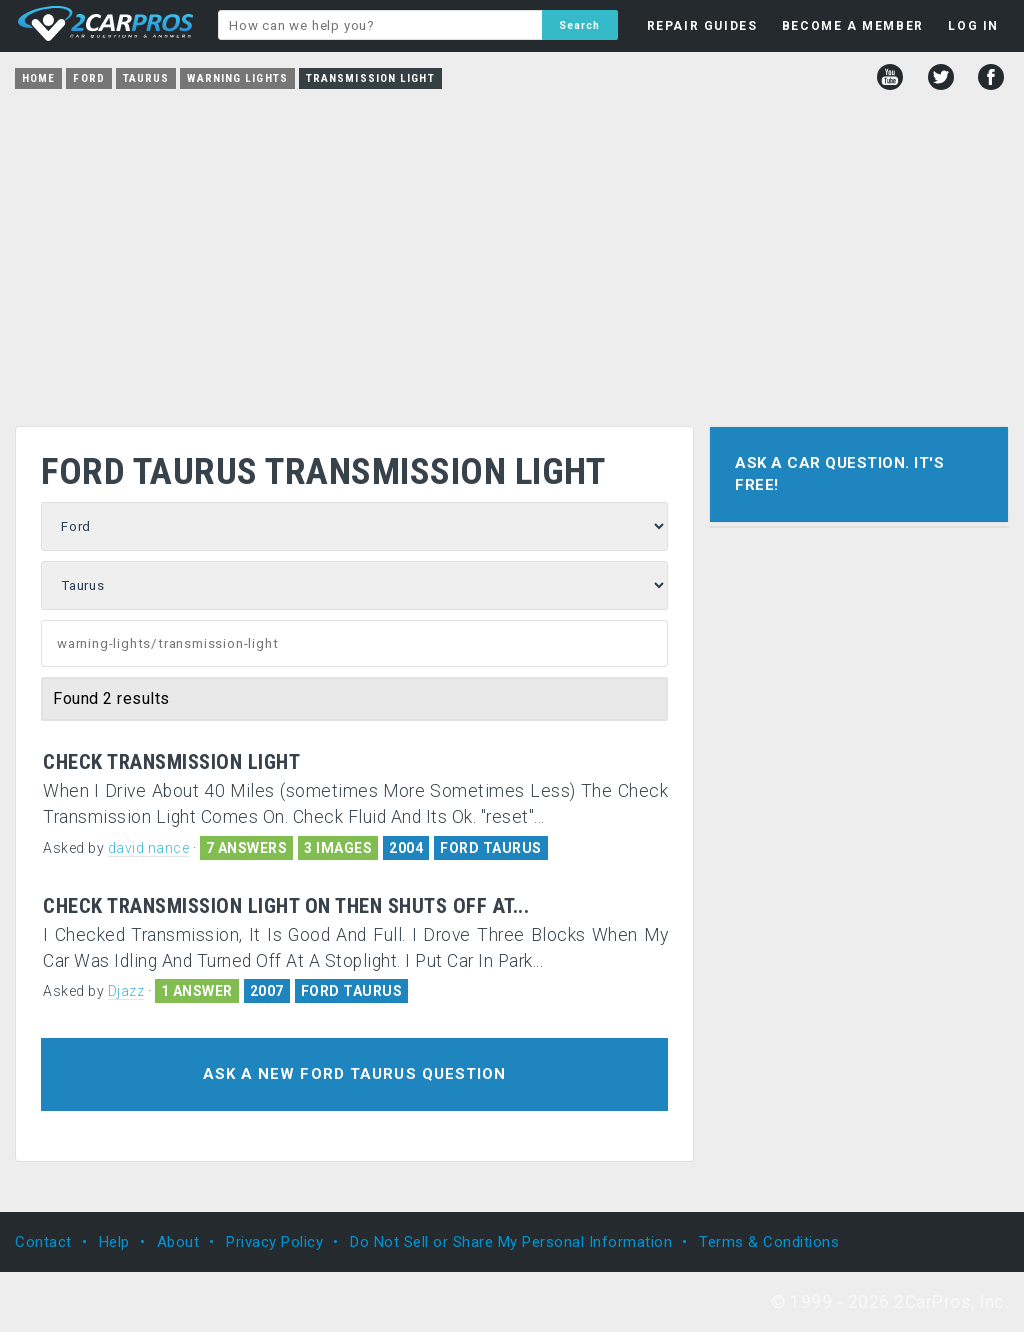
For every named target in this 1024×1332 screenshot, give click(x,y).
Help (114, 1242)
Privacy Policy (274, 1242)
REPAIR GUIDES (702, 26)
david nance (149, 848)
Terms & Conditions (769, 1242)
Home (38, 78)
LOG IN (973, 26)
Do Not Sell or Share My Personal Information (511, 1242)
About (178, 1242)
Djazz (126, 991)
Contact (43, 1242)
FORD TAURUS (491, 848)
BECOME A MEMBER (853, 26)
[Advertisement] (512, 251)
